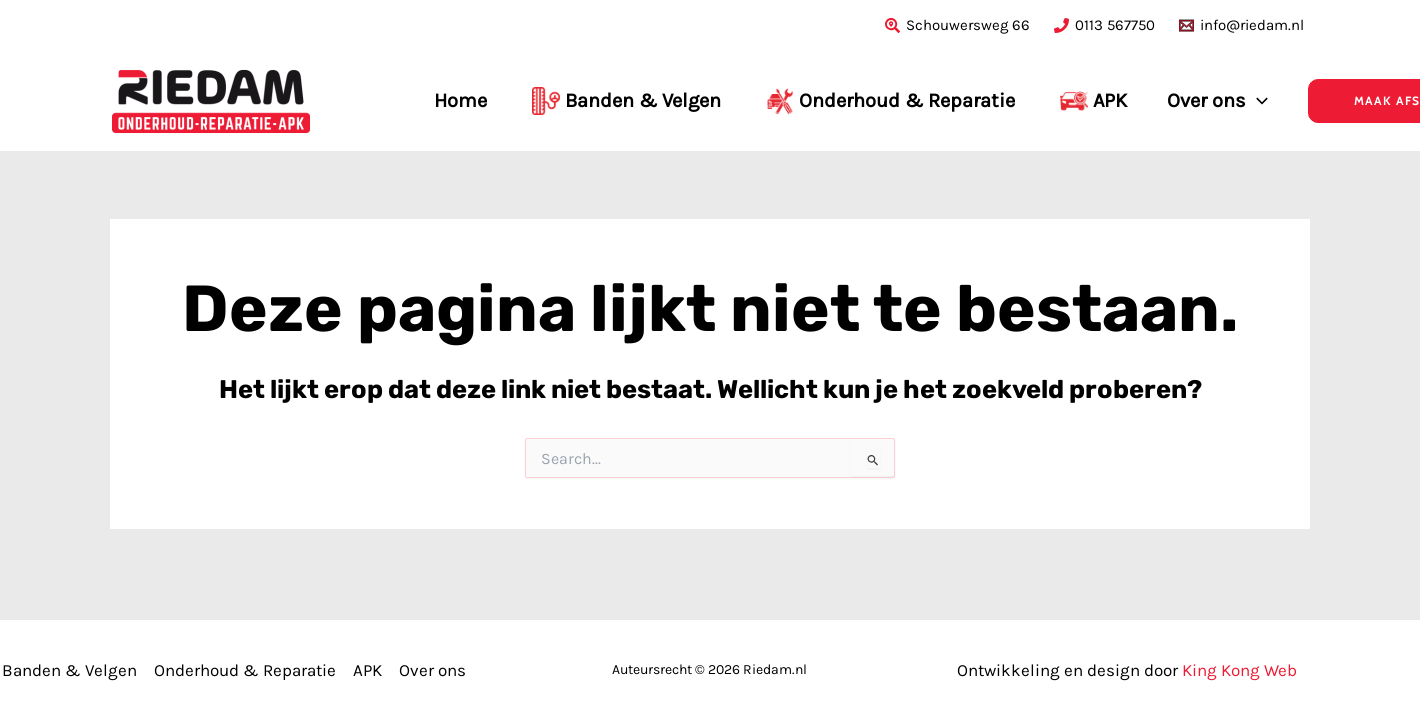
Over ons (432, 670)
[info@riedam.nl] (1241, 25)
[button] (1309, 101)
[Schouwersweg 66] (957, 25)
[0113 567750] (1104, 25)
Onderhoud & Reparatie (245, 670)
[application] (1257, 101)
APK (367, 670)
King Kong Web (1239, 670)
